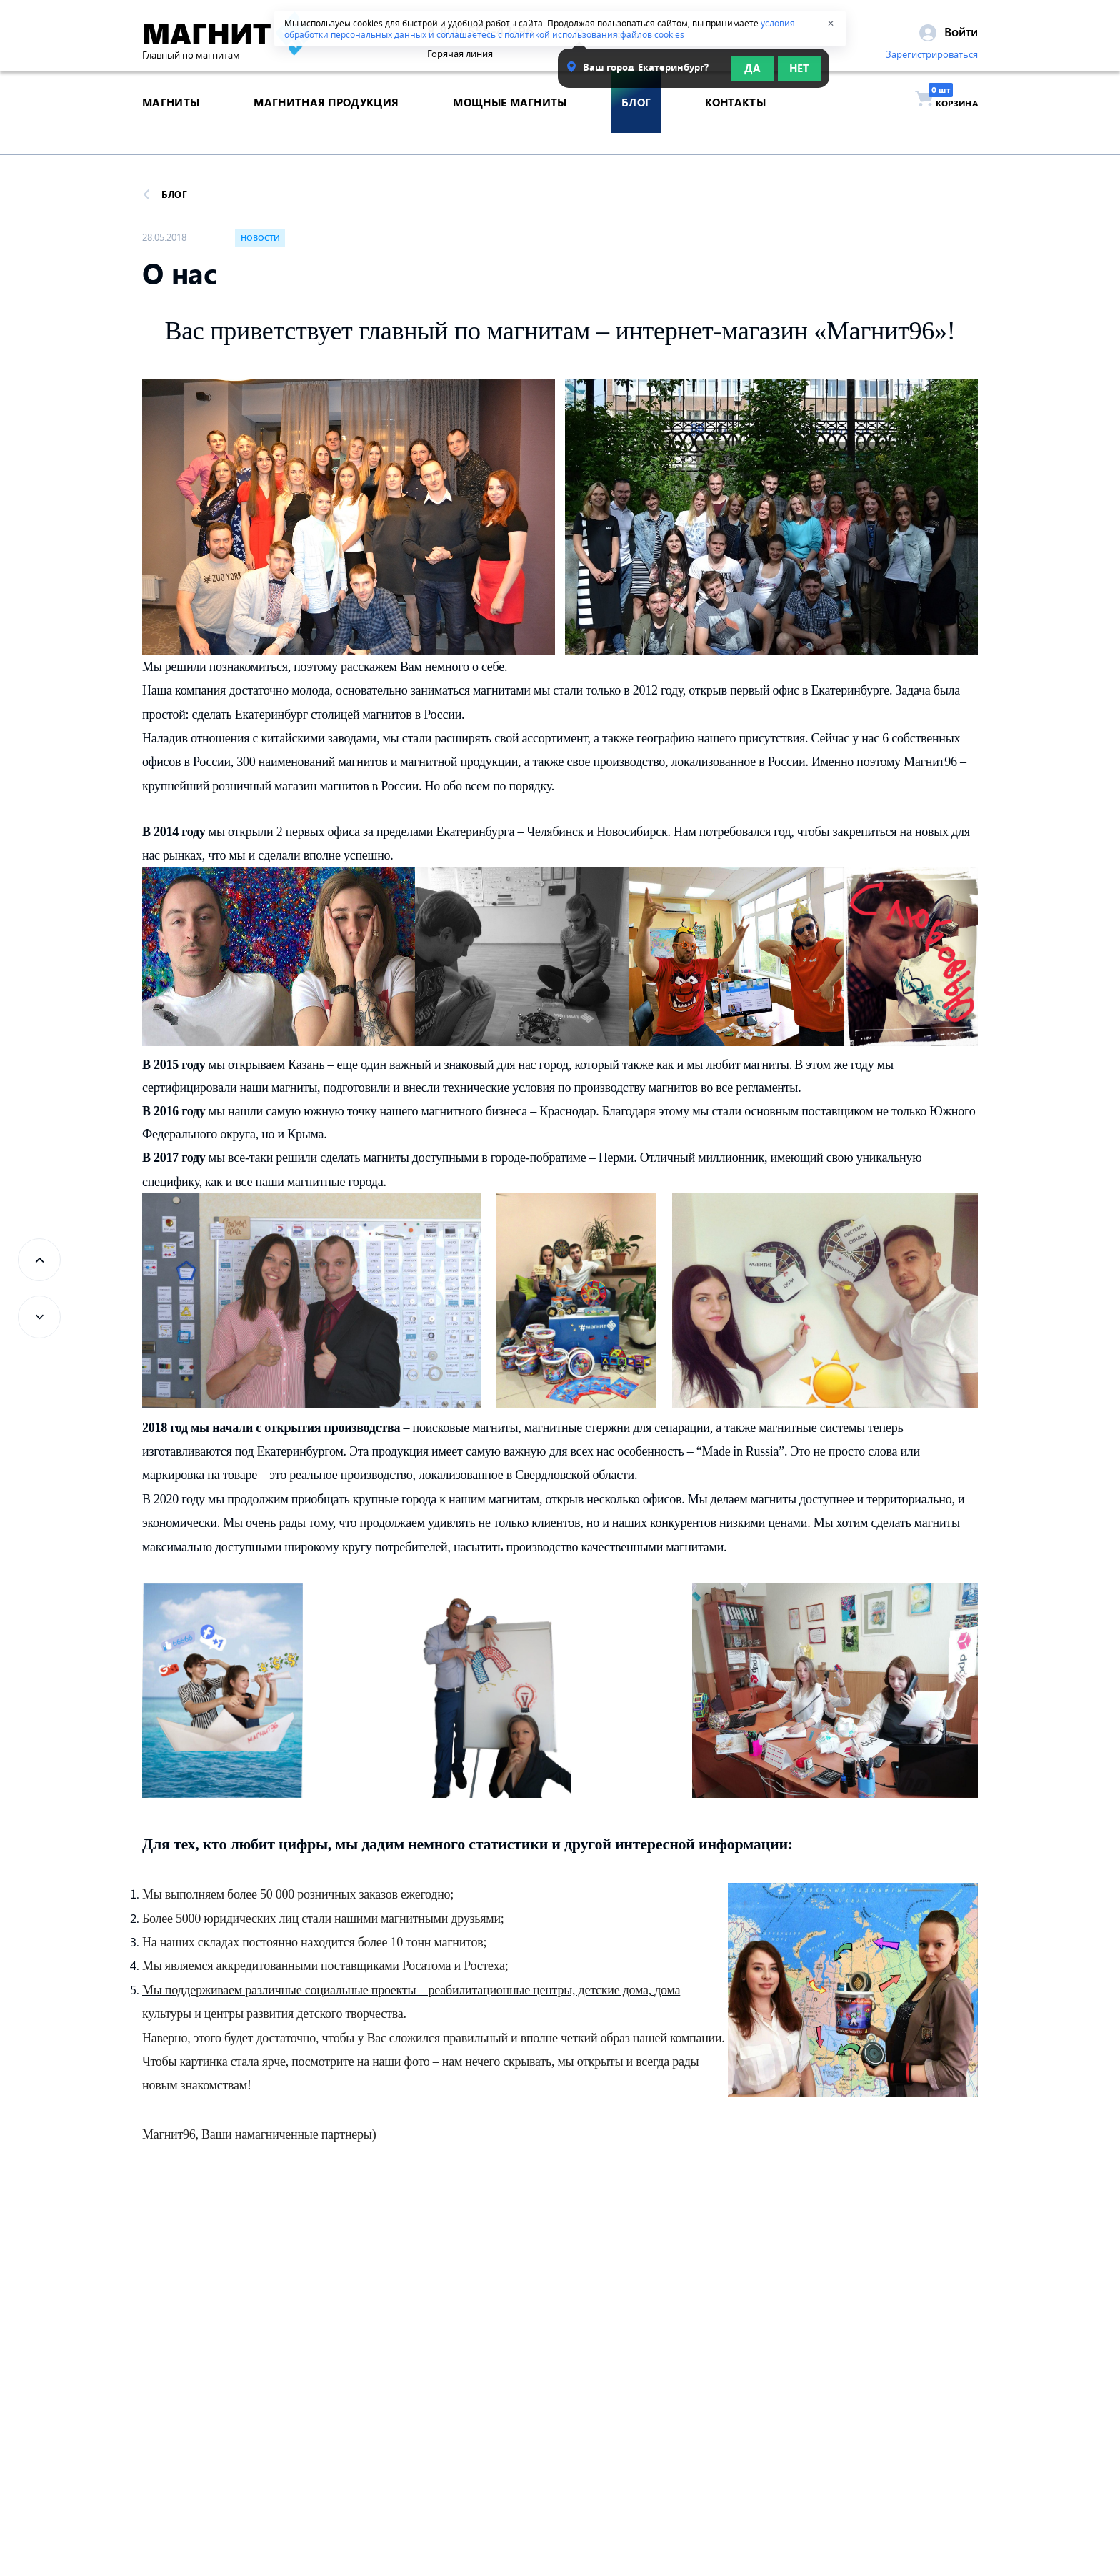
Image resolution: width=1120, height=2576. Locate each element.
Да (752, 73)
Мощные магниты (509, 124)
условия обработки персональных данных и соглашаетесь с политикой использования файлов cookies (539, 28)
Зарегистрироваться (932, 59)
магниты (170, 124)
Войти (948, 36)
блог (636, 124)
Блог (165, 194)
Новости (260, 237)
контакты (735, 124)
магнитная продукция (326, 124)
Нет (799, 73)
